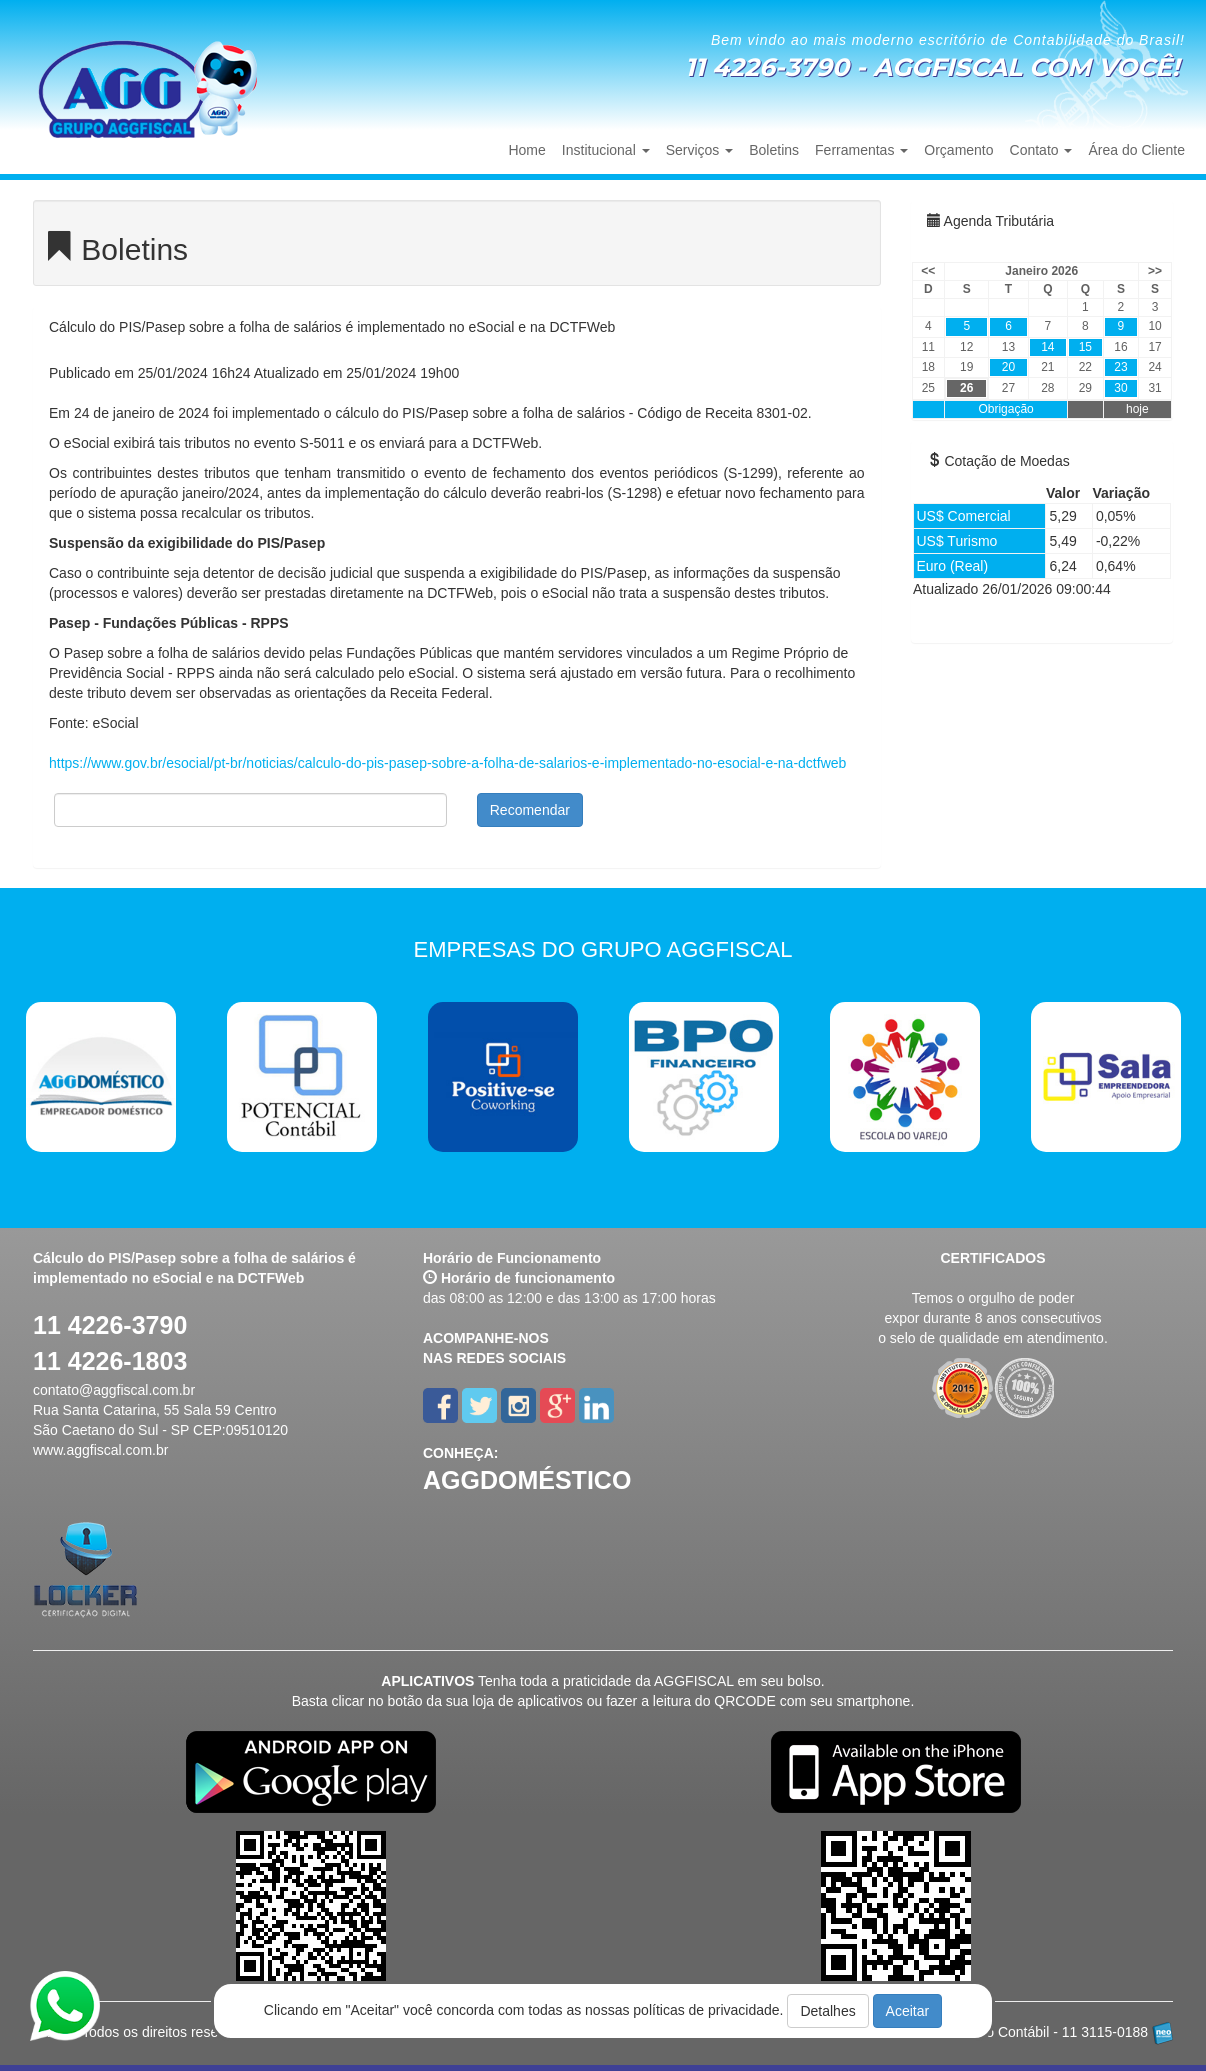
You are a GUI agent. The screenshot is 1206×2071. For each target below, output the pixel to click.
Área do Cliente (1136, 150)
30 (1120, 388)
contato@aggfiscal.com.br (114, 1390)
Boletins (774, 150)
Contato (1041, 150)
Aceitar (908, 2011)
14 (1047, 347)
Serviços (700, 150)
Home (526, 150)
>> (1155, 271)
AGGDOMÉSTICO (527, 1480)
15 (1085, 347)
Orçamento (958, 150)
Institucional (606, 150)
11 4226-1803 (110, 1361)
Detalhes (827, 2011)
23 (1120, 367)
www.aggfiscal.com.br (100, 1450)
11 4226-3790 (110, 1325)
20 (1008, 367)
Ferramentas (861, 150)
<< (928, 271)
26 (966, 388)
